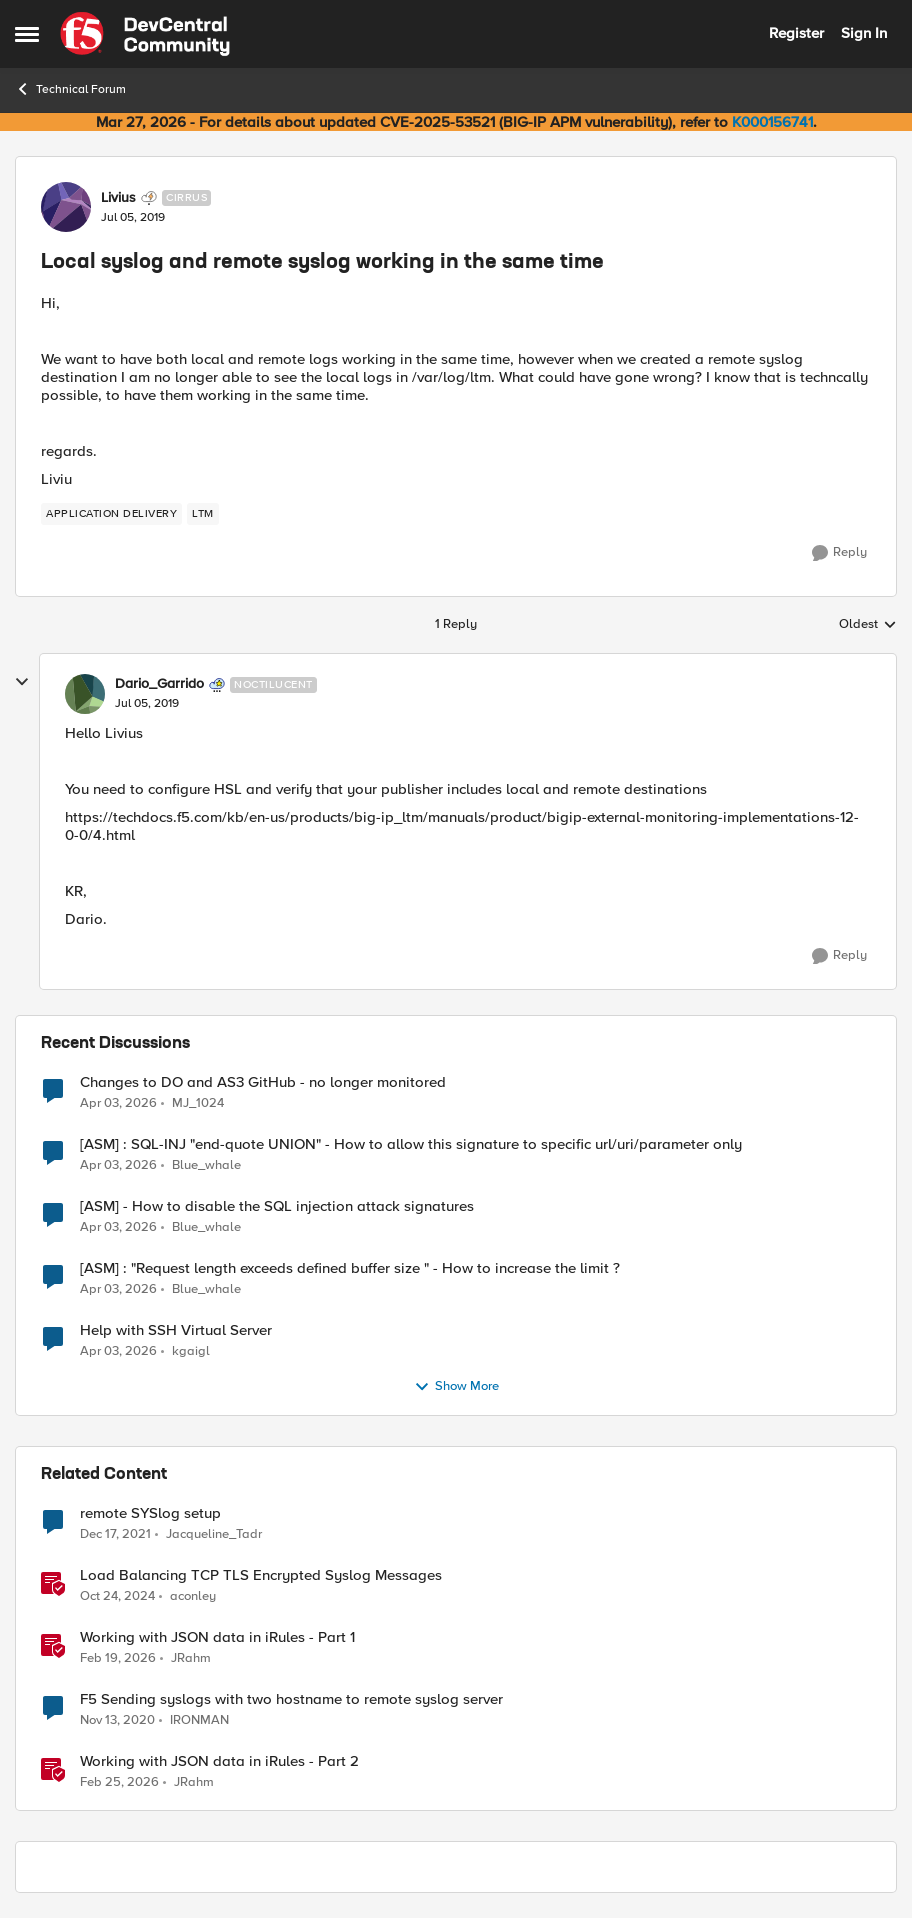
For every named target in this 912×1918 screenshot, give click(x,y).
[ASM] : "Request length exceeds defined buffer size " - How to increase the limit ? (350, 1268)
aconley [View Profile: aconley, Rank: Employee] (193, 1595)
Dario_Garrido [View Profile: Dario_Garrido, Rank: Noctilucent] (159, 684)
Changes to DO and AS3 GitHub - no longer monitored (263, 1082)
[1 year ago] (117, 1596)
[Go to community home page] (145, 34)
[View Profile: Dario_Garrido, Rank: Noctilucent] (85, 694)
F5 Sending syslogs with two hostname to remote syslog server (291, 1699)
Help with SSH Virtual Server (176, 1330)
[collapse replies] (22, 682)
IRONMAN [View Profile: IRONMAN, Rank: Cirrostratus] (199, 1719)
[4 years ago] (115, 1534)
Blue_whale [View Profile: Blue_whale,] (206, 1164)
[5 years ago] (117, 1720)
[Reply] (839, 553)
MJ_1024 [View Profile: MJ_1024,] (198, 1102)
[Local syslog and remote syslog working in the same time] (147, 704)
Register (796, 33)
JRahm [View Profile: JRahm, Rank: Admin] (191, 1657)
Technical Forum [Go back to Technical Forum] (70, 89)
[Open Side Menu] (27, 34)
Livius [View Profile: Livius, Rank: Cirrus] (118, 198)
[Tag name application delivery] (111, 514)
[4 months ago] (119, 1783)
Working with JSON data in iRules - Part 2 (219, 1761)
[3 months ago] (118, 1103)
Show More (456, 1387)
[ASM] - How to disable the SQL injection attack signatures (277, 1206)
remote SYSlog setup (150, 1513)
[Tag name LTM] (203, 514)
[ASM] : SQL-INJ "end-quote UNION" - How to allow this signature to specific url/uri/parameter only (411, 1144)
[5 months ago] (118, 1658)
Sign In (864, 33)
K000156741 (772, 122)
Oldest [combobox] (868, 625)
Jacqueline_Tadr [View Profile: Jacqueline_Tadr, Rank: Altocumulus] (214, 1533)
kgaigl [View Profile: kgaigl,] (191, 1350)
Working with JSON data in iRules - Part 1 (217, 1637)
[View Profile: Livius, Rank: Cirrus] (66, 207)
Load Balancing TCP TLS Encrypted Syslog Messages (261, 1575)
